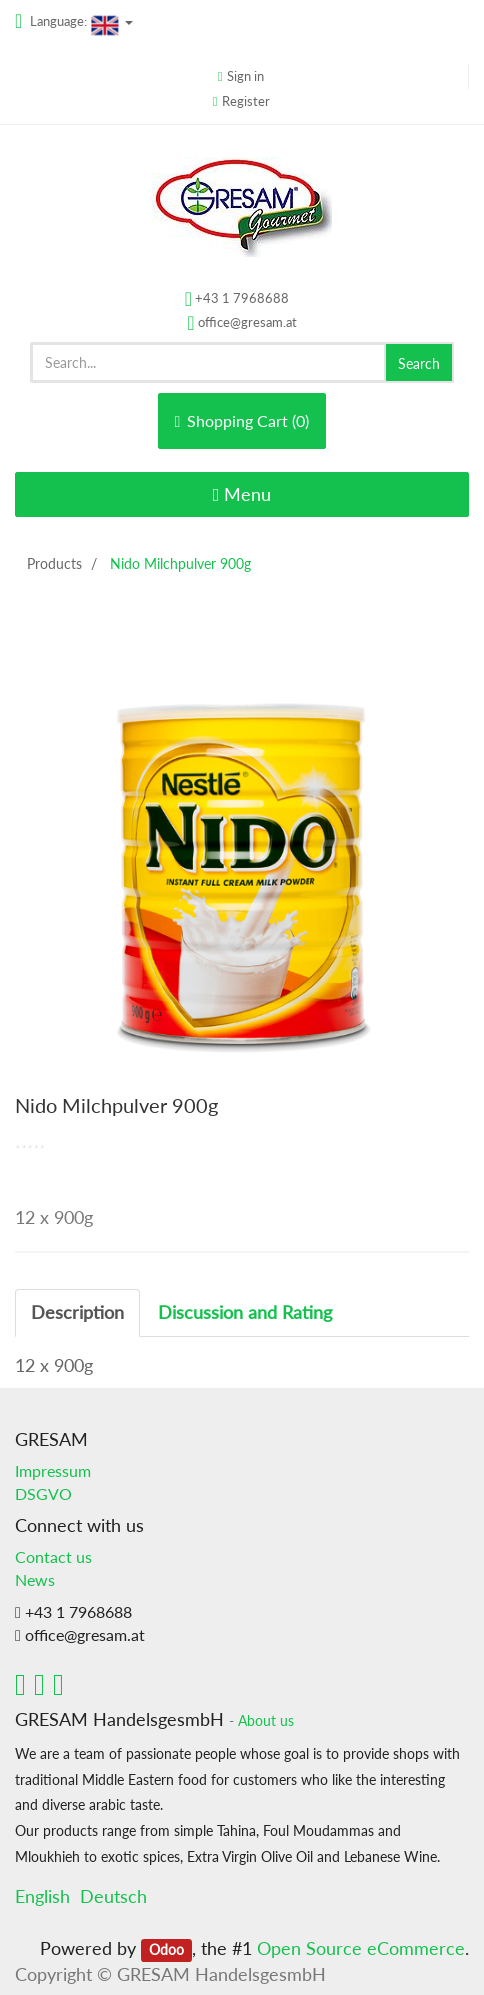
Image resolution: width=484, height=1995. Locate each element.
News (35, 1579)
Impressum (53, 1470)
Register (246, 101)
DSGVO (43, 1493)
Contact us (53, 1556)
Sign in (245, 76)
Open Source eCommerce (361, 1948)
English (42, 1896)
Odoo (166, 1950)
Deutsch (113, 1896)
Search (419, 363)
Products (54, 563)
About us (266, 1721)
